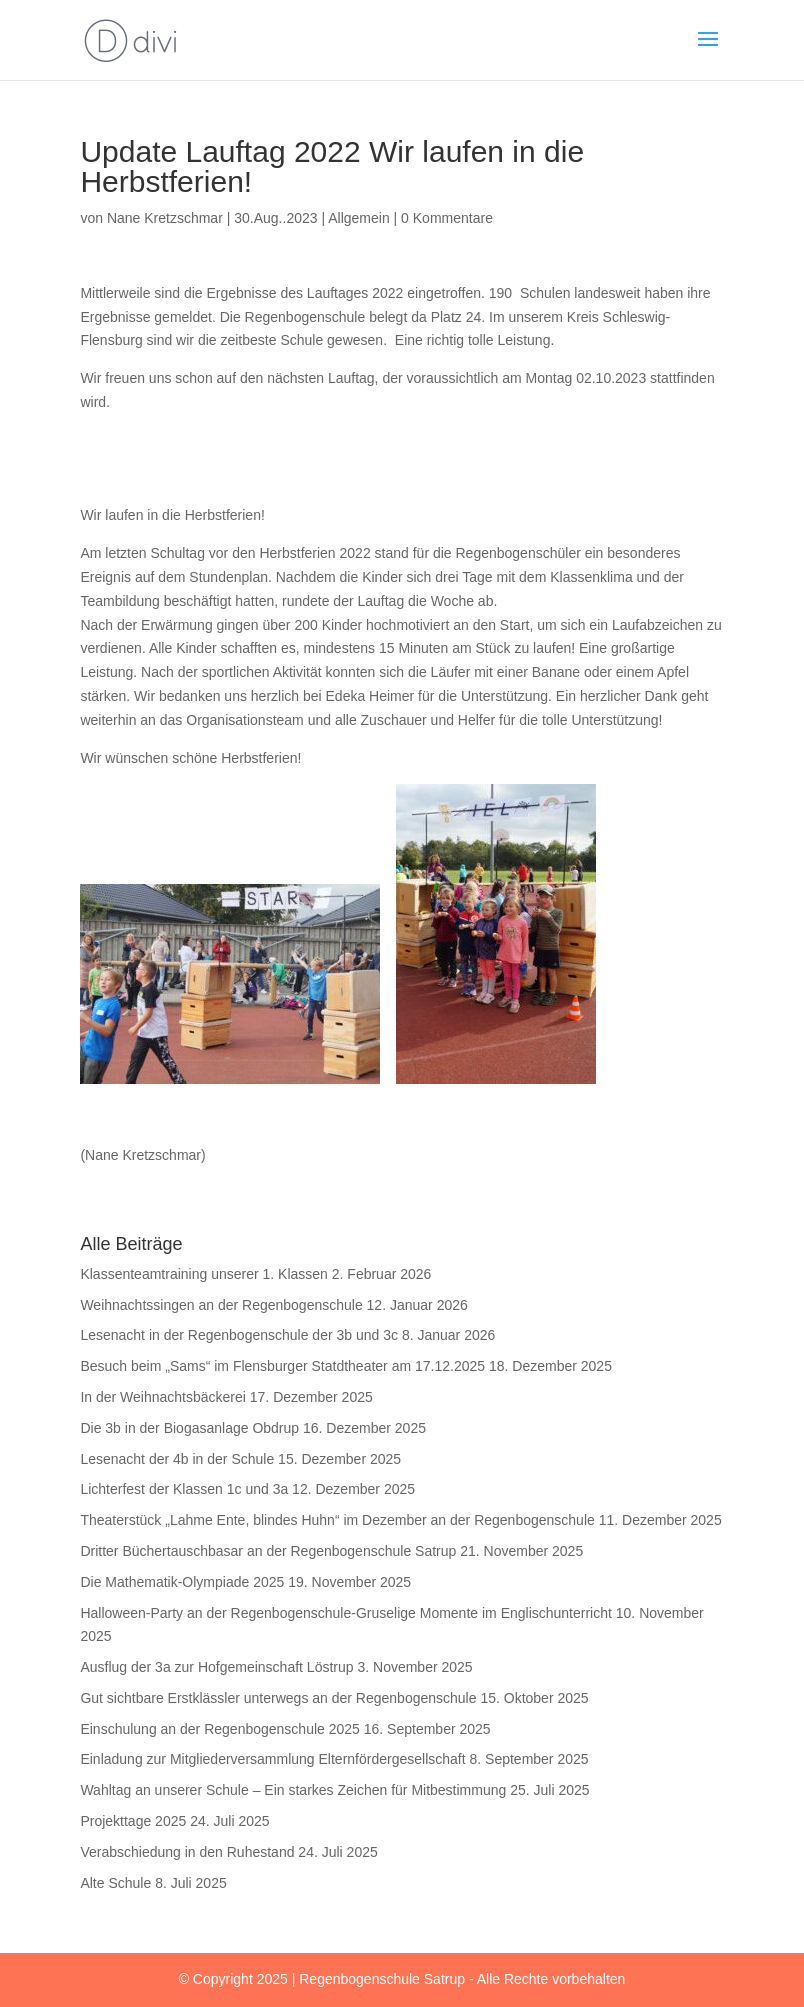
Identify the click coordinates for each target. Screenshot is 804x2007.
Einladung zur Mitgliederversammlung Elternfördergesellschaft (272, 1759)
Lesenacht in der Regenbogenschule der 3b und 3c (239, 1335)
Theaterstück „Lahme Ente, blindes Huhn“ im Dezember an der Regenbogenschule (337, 1520)
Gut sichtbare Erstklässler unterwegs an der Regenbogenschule (278, 1698)
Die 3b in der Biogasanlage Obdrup (189, 1428)
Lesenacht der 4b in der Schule (177, 1459)
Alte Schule (115, 1883)
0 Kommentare (447, 218)
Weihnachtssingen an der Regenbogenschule (221, 1305)
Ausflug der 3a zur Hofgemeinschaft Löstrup (216, 1667)
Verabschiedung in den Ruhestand (187, 1852)
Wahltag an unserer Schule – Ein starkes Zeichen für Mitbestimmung (293, 1790)
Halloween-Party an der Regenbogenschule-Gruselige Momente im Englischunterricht (346, 1613)
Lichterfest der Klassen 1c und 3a (184, 1489)
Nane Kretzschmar (165, 218)
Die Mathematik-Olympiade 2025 (182, 1582)
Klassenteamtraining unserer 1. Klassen (203, 1274)
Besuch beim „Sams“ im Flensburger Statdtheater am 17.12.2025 (282, 1366)
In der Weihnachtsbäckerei (163, 1397)
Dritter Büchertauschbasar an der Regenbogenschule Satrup (268, 1551)
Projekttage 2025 (133, 1821)
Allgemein (358, 218)
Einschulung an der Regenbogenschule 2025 (219, 1729)
